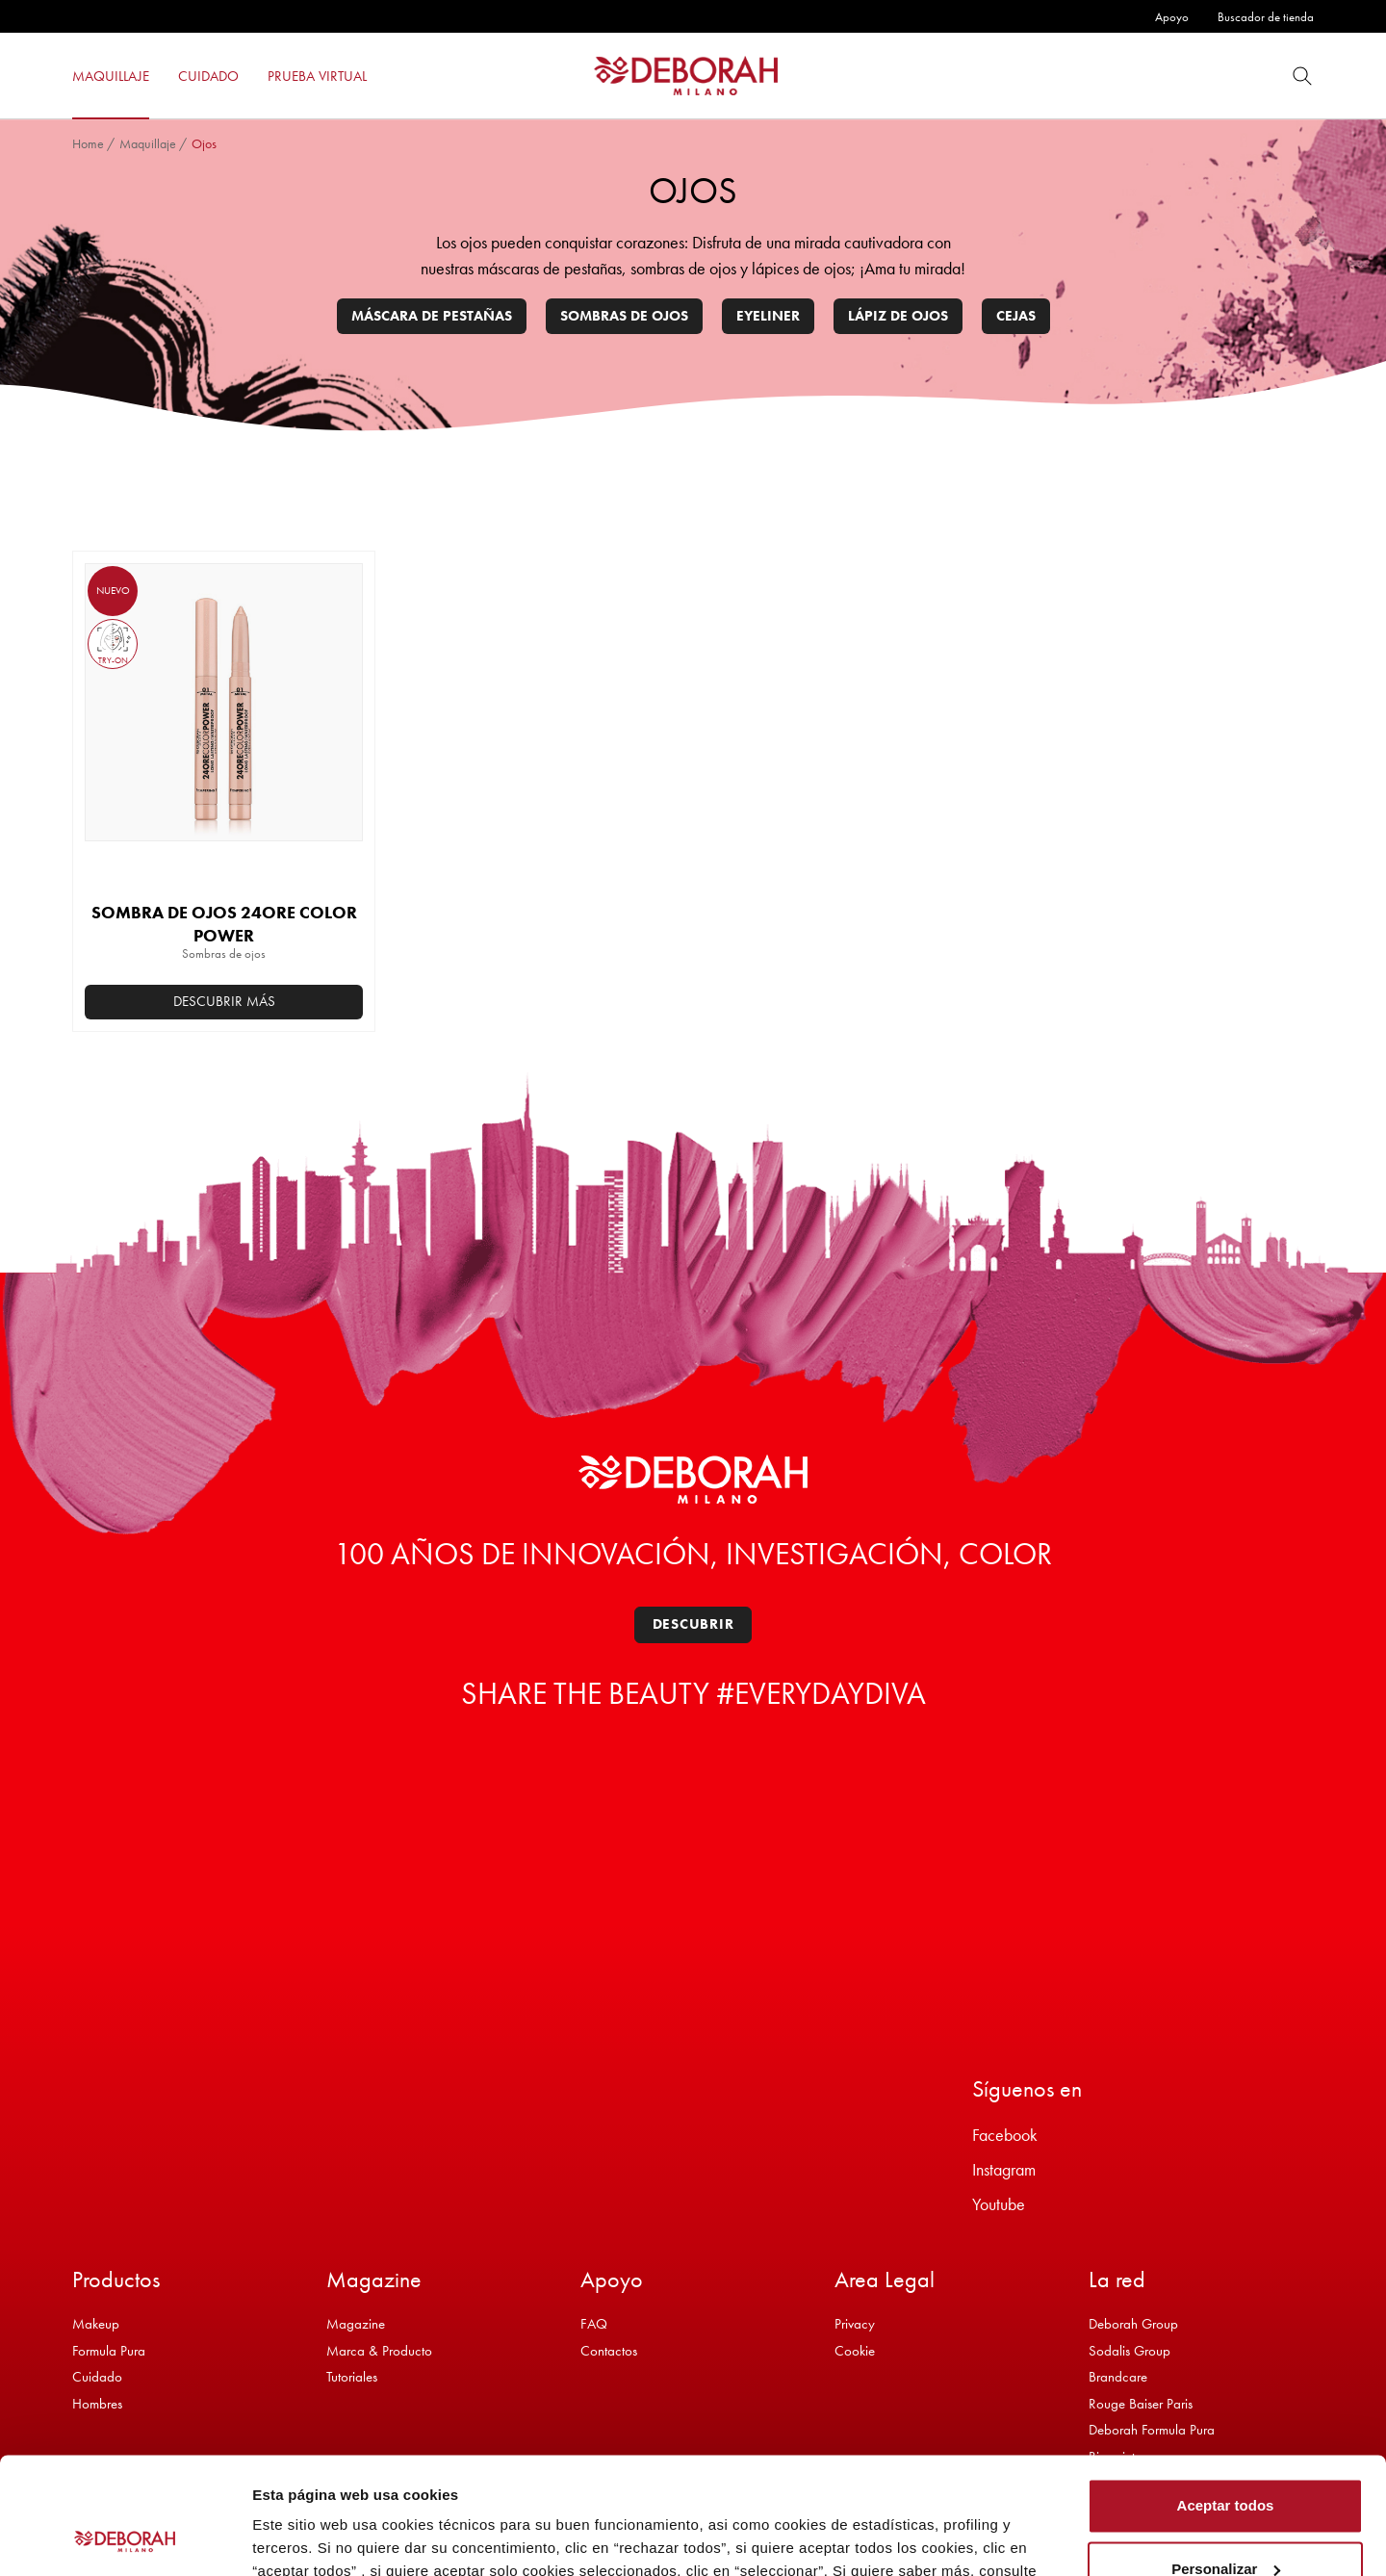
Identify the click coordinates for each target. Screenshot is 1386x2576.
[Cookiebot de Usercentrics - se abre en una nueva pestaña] (124, 2538)
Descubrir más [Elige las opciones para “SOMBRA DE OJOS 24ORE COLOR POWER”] (224, 1001)
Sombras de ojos (624, 315)
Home (88, 143)
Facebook (1005, 2135)
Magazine (355, 2323)
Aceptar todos (1225, 2396)
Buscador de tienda (1266, 17)
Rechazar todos (1225, 2522)
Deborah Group (1133, 2323)
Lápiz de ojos (898, 315)
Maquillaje (147, 143)
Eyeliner (768, 315)
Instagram (1004, 2169)
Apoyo (1172, 17)
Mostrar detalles (308, 2538)
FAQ (593, 2323)
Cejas (1016, 315)
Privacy (854, 2323)
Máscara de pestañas (431, 315)
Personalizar (1225, 2459)
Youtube (998, 2204)
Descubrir (693, 1624)
